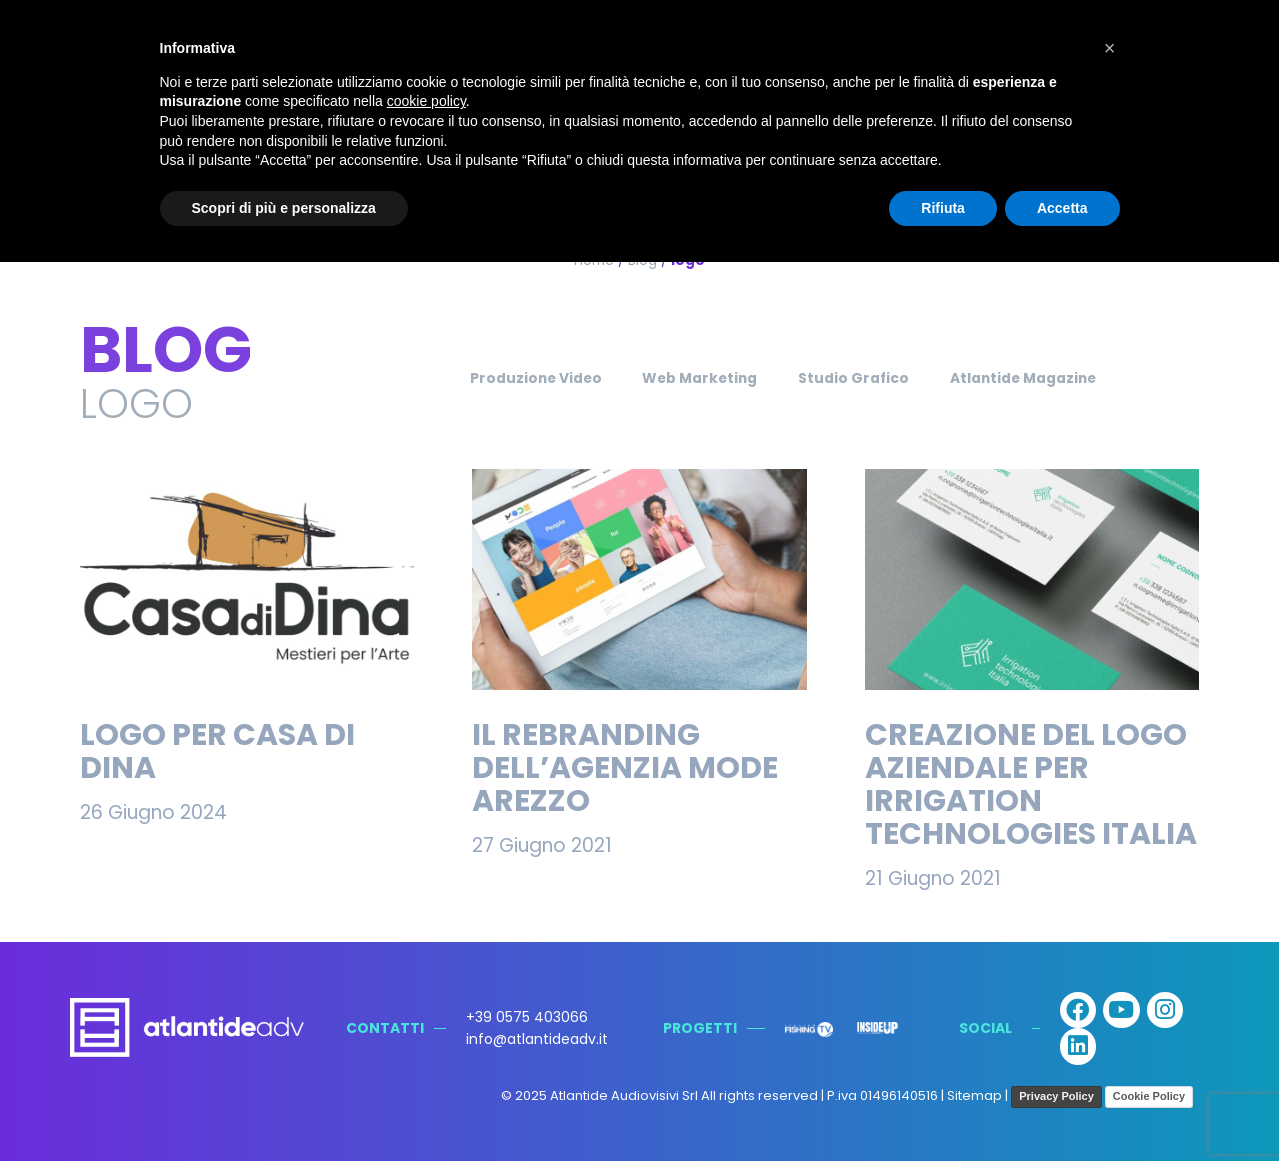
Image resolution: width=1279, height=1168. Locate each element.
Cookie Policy (1149, 1103)
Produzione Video (507, 378)
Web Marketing (689, 378)
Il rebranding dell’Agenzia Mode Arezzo (625, 768)
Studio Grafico (861, 378)
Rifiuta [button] (943, 208)
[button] (1110, 48)
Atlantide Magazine (1050, 378)
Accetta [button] (1062, 208)
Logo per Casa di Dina (217, 751)
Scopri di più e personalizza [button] (284, 208)
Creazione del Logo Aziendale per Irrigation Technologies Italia (1031, 784)
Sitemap (974, 1102)
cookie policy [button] (426, 101)
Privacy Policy (1056, 1103)
